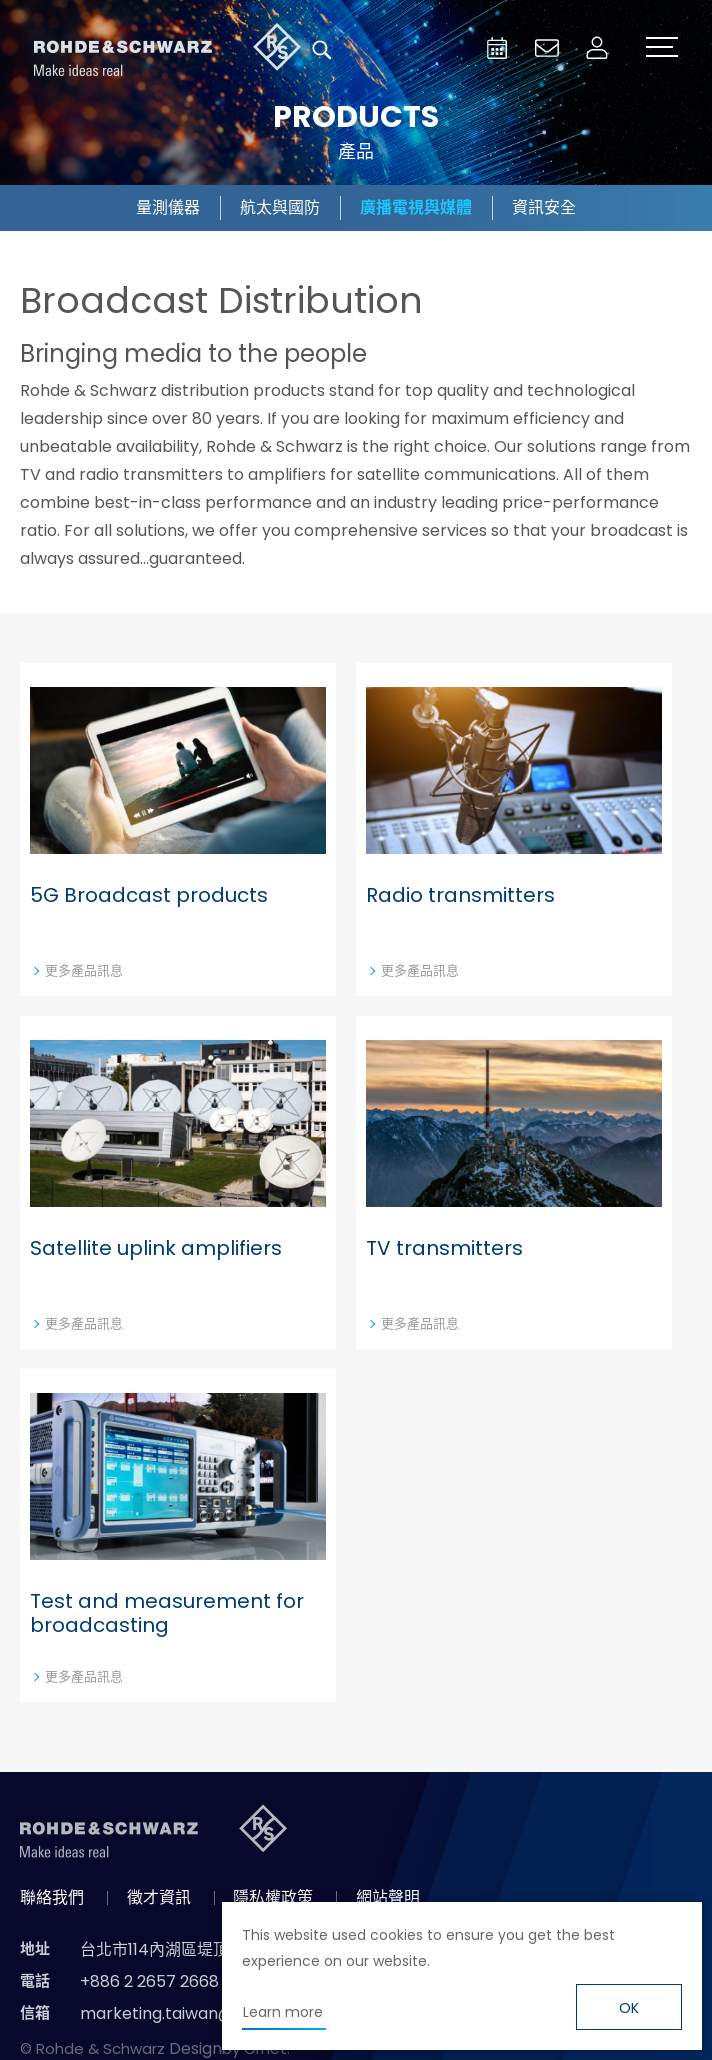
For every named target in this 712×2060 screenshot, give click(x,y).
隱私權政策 (273, 1897)
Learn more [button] (283, 2012)
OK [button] (629, 2008)
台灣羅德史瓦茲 (168, 50)
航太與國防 (280, 207)
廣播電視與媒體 (416, 207)
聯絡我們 (52, 1897)
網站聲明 (388, 1897)
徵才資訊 (159, 1897)
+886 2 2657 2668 (149, 1981)
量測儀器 (168, 207)
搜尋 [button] (322, 50)
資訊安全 (544, 207)
